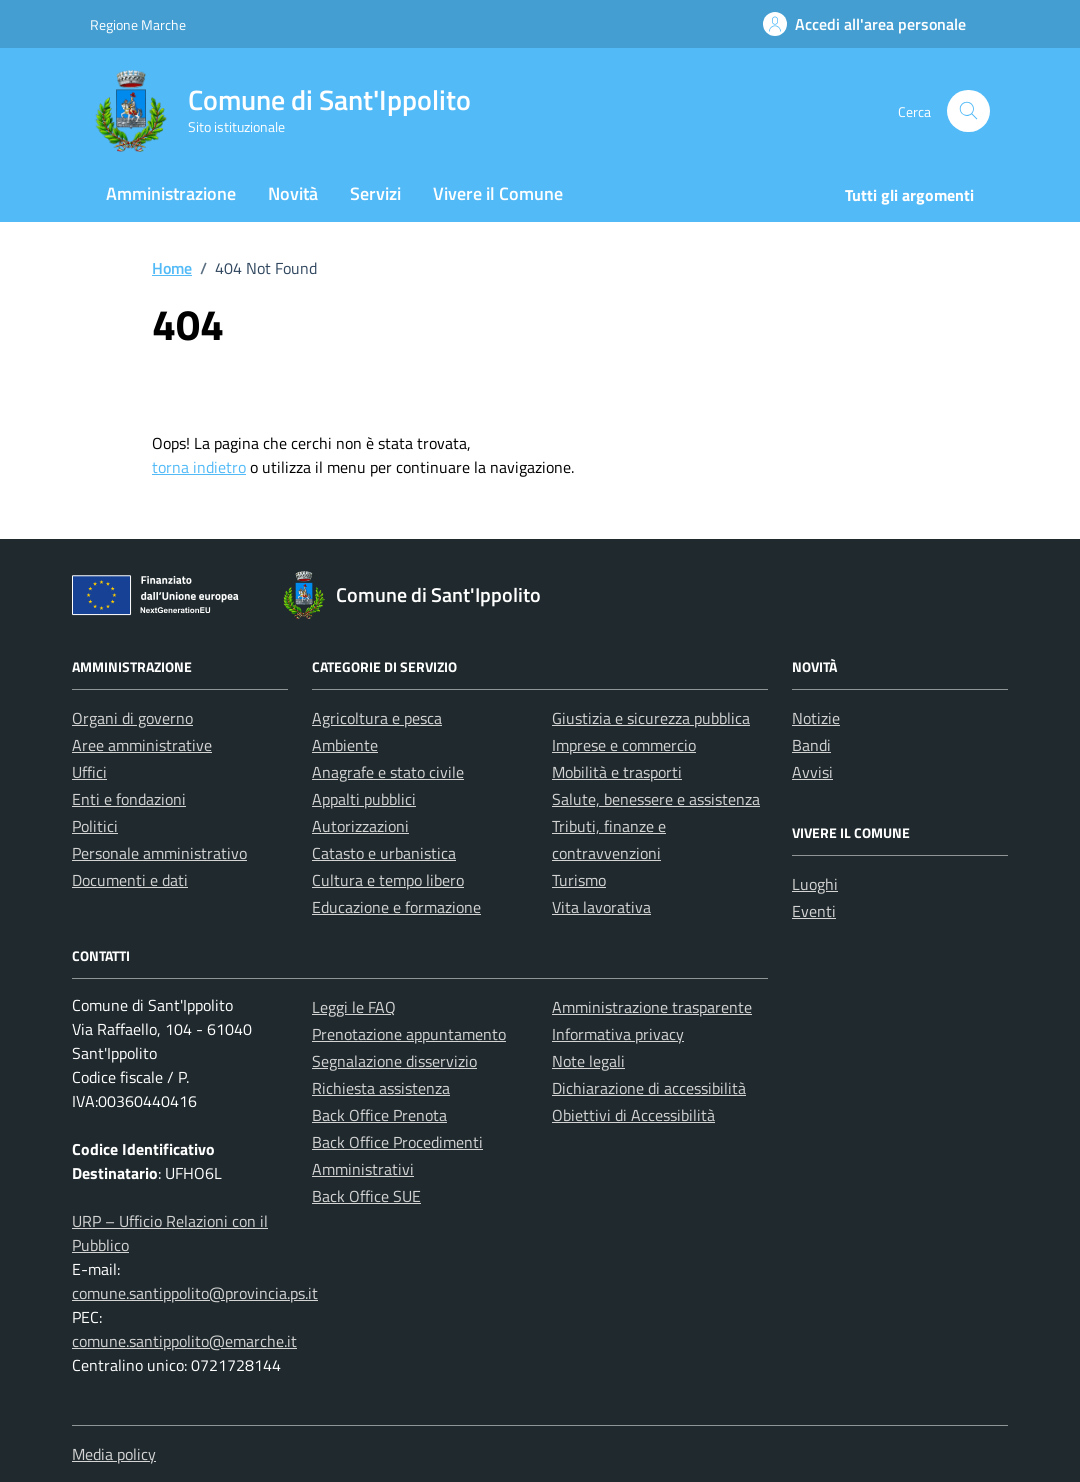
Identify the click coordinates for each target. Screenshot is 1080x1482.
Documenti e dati (130, 880)
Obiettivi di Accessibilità (633, 1115)
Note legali (588, 1061)
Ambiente (345, 745)
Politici (95, 826)
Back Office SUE (366, 1196)
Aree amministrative (142, 745)
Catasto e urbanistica (384, 853)
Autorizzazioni (360, 826)
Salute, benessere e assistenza (656, 799)
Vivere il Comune (498, 193)
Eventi (814, 911)
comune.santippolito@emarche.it (184, 1341)
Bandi (811, 745)
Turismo (579, 880)
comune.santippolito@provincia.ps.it (195, 1293)
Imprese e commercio (624, 745)
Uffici (89, 772)
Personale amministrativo (159, 853)
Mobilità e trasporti (617, 772)
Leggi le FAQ (354, 1007)
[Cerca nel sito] (968, 111)
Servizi (375, 193)
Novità (293, 193)
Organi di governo (132, 718)
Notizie (816, 718)
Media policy (114, 1454)
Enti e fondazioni (129, 799)
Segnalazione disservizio (394, 1061)
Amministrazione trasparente (652, 1007)
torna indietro (199, 467)
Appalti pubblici (364, 799)
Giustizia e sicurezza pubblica (651, 718)
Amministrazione (171, 193)
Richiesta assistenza (381, 1088)
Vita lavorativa (601, 907)
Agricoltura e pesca (377, 718)
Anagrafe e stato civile (388, 772)
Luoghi (815, 884)
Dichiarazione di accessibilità (649, 1088)
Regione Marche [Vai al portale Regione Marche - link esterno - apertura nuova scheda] (138, 24)
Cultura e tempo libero (388, 880)
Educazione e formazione (396, 907)
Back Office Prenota (379, 1115)
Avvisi (812, 772)
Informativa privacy (618, 1034)
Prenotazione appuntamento (409, 1034)
